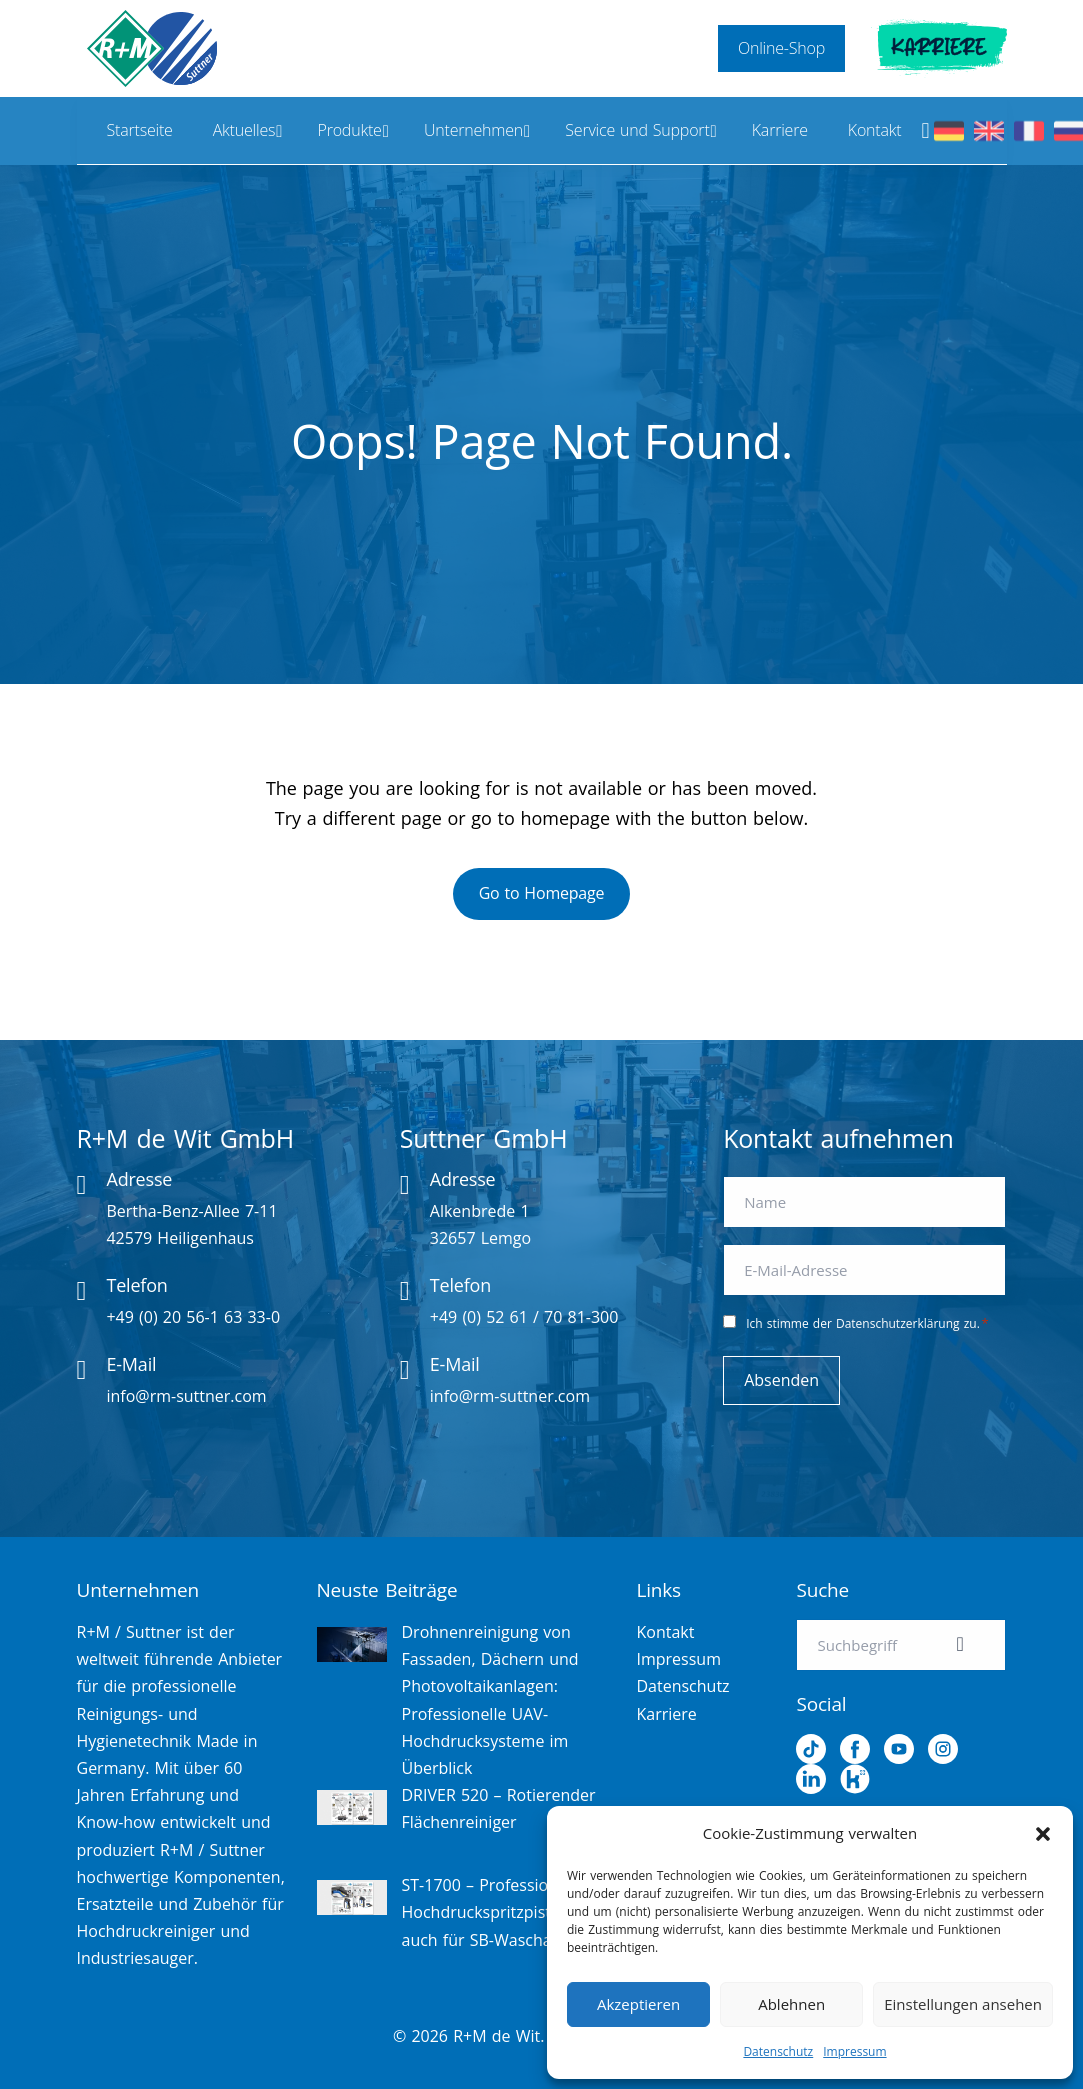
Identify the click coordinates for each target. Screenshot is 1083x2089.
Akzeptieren (638, 2004)
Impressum (854, 2051)
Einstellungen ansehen (963, 2004)
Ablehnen (791, 2004)
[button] (1043, 1834)
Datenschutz (778, 2051)
